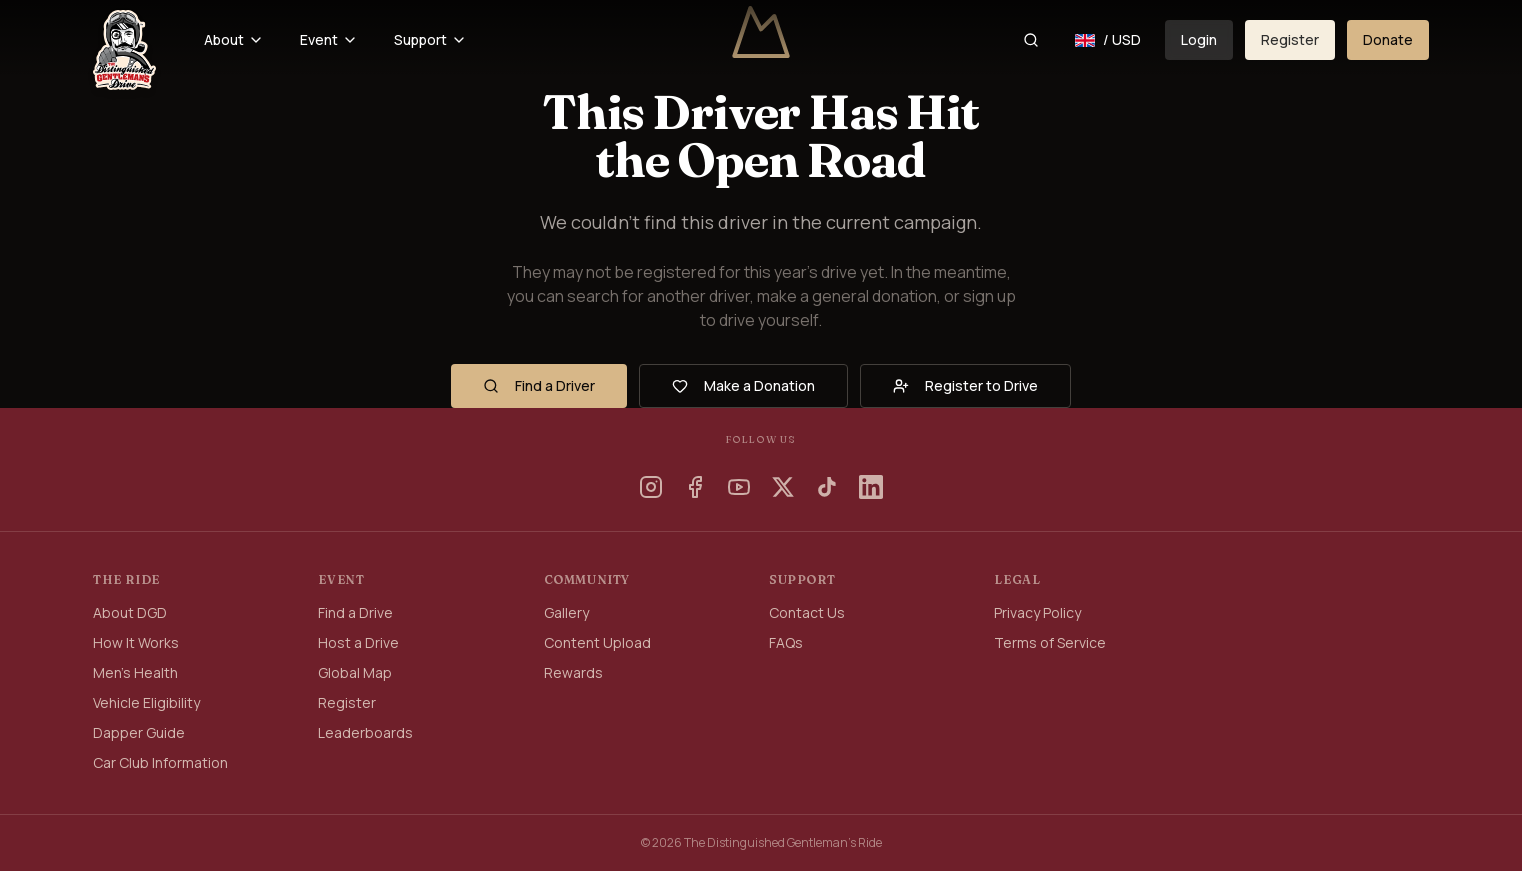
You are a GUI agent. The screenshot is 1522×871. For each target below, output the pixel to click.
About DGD (130, 612)
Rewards (573, 672)
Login (1199, 39)
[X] (783, 487)
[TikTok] (827, 487)
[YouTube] (739, 487)
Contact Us (807, 612)
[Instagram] (651, 487)
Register (1290, 39)
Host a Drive (358, 642)
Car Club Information (160, 762)
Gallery (566, 612)
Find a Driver (539, 385)
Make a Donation (743, 385)
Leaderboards (365, 732)
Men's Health (135, 672)
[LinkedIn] (871, 487)
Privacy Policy (1037, 612)
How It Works (136, 642)
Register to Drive (965, 385)
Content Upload (597, 642)
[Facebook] (695, 487)
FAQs (786, 642)
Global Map (355, 672)
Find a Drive (355, 612)
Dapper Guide (139, 732)
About (234, 39)
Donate (1388, 39)
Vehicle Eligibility (146, 702)
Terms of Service (1050, 642)
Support (430, 39)
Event (329, 39)
